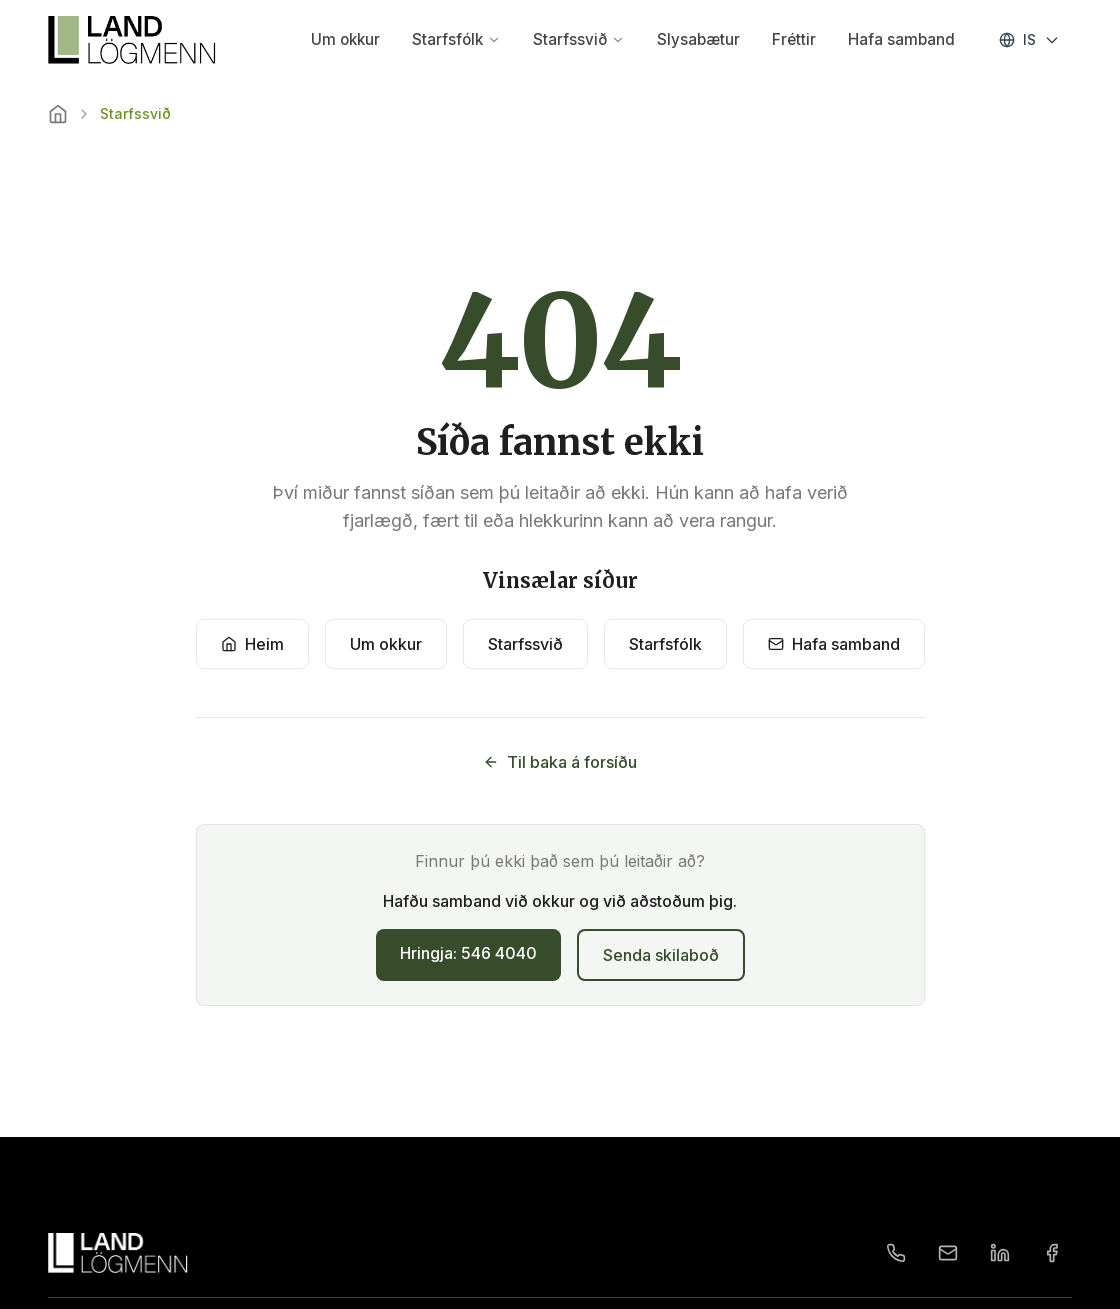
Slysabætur (698, 39)
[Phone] (896, 1253)
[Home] (58, 114)
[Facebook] (1052, 1253)
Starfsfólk (456, 39)
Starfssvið (579, 39)
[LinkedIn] (1000, 1253)
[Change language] (1029, 40)
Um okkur (345, 39)
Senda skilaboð (661, 955)
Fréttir (794, 39)
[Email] (948, 1253)
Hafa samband (901, 39)
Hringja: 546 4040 (468, 953)
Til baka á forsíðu (560, 762)
